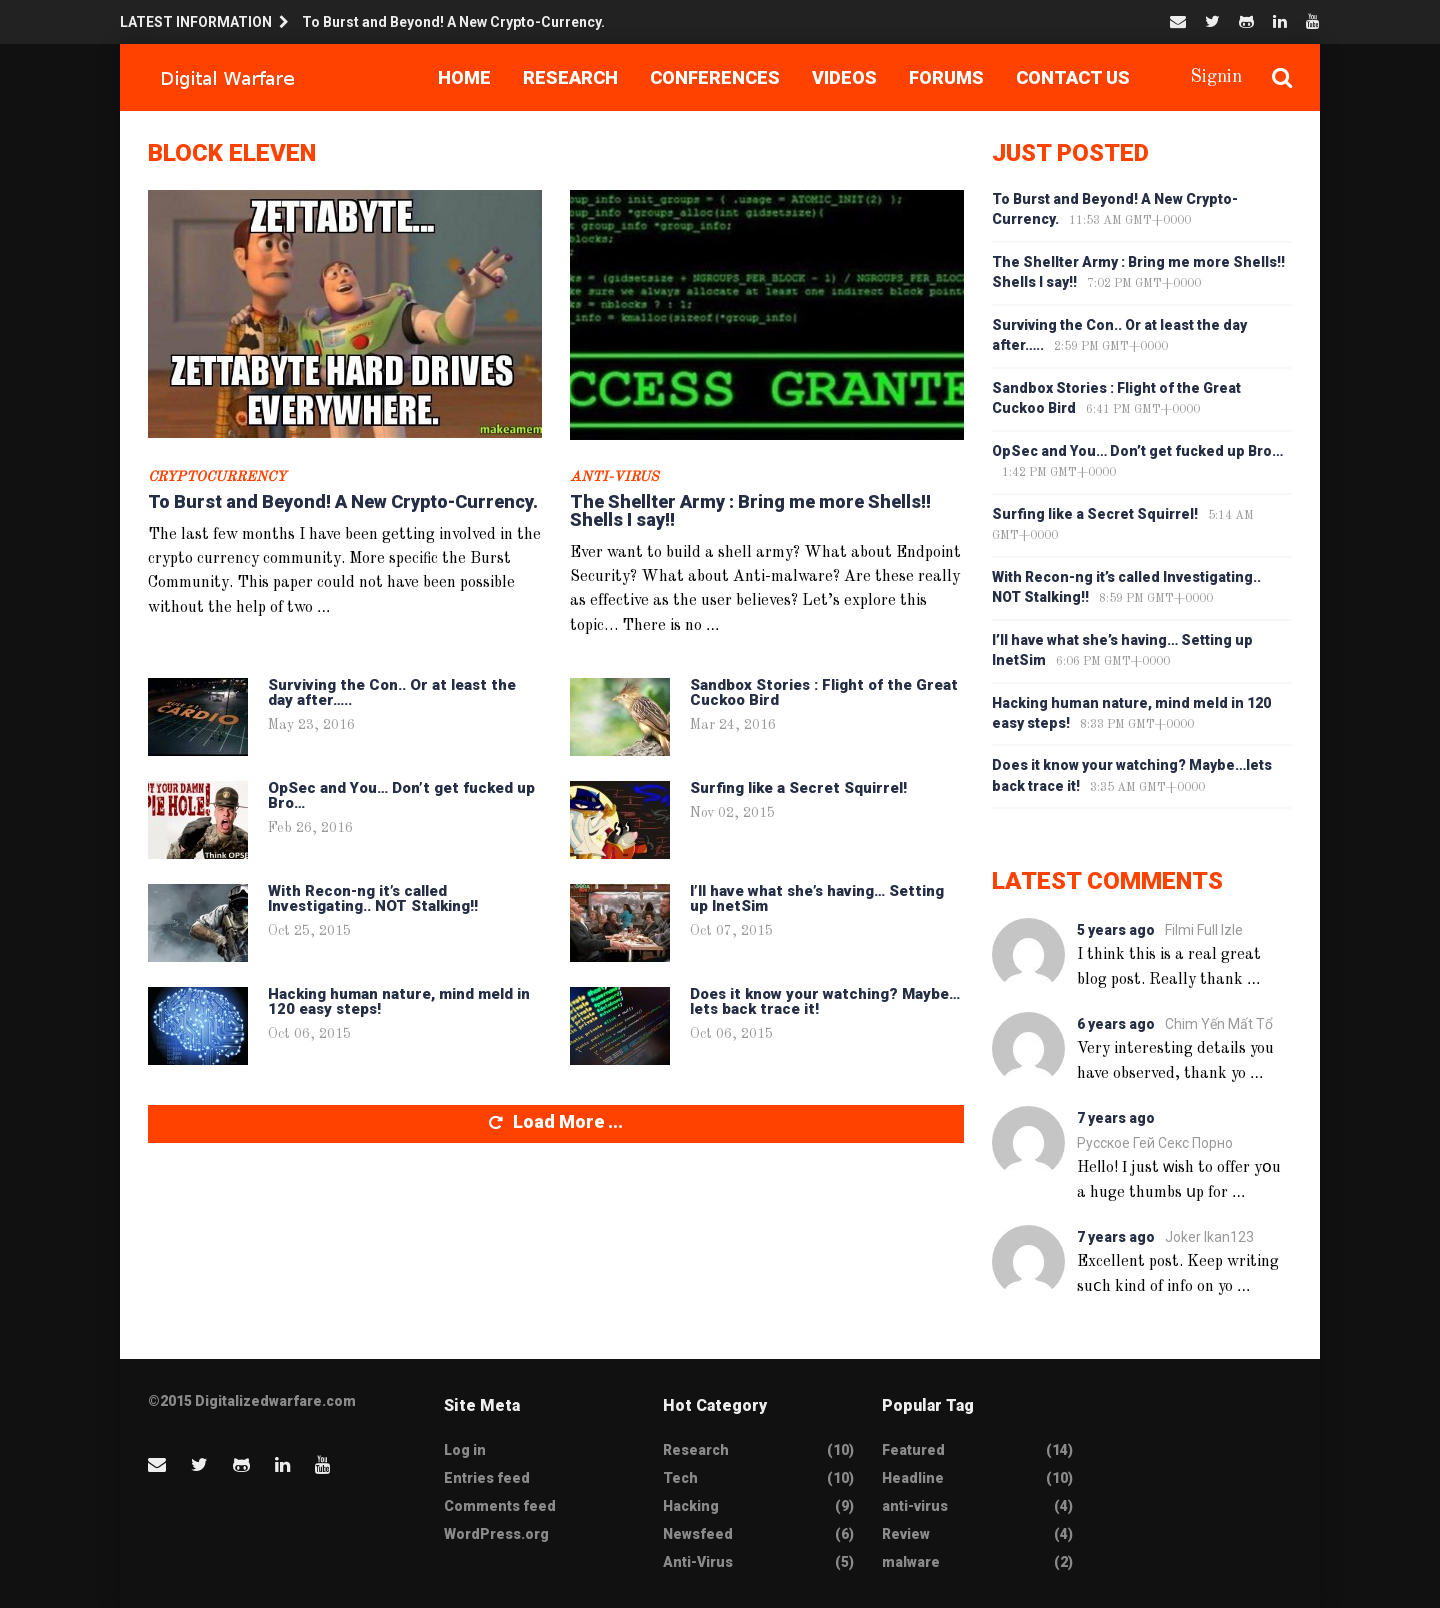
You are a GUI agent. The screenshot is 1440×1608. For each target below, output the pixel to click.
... (323, 606)
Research (570, 77)
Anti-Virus (614, 477)
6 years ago (1116, 1024)
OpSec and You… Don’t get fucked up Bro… (401, 795)
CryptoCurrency (217, 477)
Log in (465, 1450)
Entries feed (487, 1478)
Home (464, 77)
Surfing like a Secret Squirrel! (798, 788)
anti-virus (915, 1506)
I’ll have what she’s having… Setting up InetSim (817, 898)
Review (906, 1534)
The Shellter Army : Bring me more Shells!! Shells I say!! (750, 510)
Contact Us (1073, 77)
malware (911, 1562)
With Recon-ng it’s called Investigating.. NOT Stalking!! (373, 898)
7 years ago (1116, 1118)
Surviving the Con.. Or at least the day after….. (392, 692)
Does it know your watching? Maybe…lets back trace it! (825, 1001)
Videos (844, 77)
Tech (680, 1478)
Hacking (691, 1506)
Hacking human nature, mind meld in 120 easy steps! (399, 1001)
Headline (913, 1478)
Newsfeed (698, 1534)
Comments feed (500, 1506)
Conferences (715, 77)
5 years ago (1116, 930)
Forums (946, 77)
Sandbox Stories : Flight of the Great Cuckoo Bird (824, 692)
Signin (1216, 77)
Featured (913, 1450)
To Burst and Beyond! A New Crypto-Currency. (453, 22)
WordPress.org (496, 1534)
